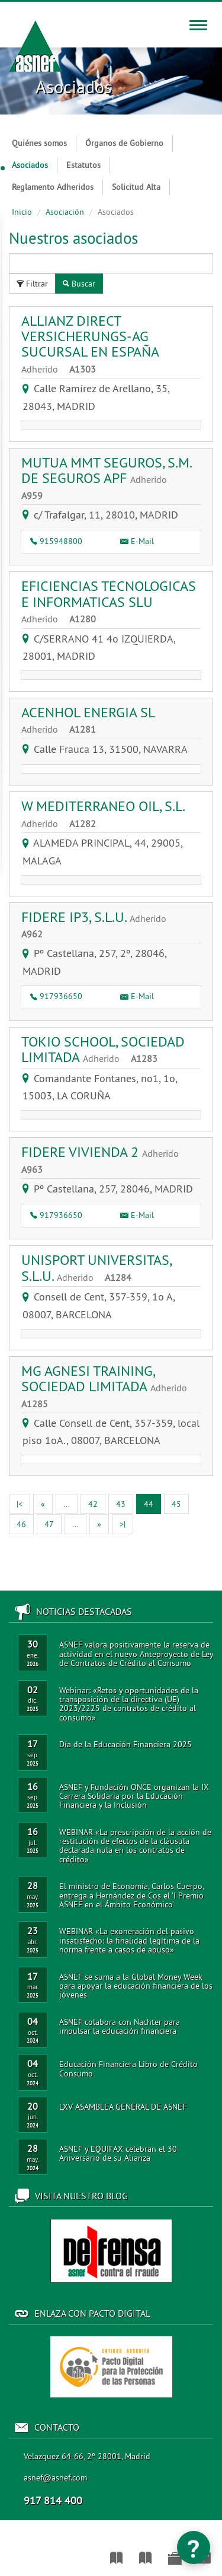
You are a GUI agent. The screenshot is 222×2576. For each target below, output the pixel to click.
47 (49, 1524)
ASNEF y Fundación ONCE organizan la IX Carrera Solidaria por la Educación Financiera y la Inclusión (134, 1796)
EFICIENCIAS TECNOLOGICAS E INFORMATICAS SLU (108, 601)
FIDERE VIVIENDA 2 (104, 1159)
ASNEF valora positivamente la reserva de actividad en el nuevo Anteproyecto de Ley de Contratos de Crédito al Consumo (136, 1653)
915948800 (56, 541)
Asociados (25, 165)
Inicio (22, 211)
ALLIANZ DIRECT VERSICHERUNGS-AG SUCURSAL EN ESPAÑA (90, 343)
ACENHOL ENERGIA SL (88, 719)
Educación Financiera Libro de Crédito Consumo (128, 2068)
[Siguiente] (99, 1524)
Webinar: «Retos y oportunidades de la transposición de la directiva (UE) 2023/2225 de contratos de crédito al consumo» (128, 1704)
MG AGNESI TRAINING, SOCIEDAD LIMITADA (108, 1386)
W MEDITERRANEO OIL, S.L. (102, 813)
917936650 (56, 996)
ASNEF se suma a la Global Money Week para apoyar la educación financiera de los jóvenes (136, 1986)
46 (21, 1524)
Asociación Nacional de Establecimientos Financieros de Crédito (7, 2552)
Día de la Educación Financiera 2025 (125, 1744)
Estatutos (83, 165)
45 (176, 1504)
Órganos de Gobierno (124, 143)
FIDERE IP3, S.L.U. (98, 924)
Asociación (65, 211)
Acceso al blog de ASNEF (111, 2251)
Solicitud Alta (136, 187)
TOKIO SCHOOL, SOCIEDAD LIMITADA (103, 1049)
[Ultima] (122, 1524)
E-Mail (137, 541)
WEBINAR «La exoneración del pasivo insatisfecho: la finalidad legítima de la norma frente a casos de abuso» (129, 1940)
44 (152, 1503)
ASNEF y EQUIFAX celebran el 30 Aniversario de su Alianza (118, 2153)
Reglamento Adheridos (53, 187)
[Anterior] (43, 1504)
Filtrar (32, 283)
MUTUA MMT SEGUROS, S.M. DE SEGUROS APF (106, 478)
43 (121, 1504)
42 (93, 1504)
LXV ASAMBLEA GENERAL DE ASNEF (122, 2106)
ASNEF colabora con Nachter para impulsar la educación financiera (119, 2026)
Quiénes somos (39, 143)
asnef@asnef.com (55, 2477)
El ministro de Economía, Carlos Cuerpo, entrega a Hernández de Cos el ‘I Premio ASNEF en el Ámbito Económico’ (131, 1895)
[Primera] (19, 1504)
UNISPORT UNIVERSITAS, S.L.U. (96, 1267)
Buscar (79, 283)
